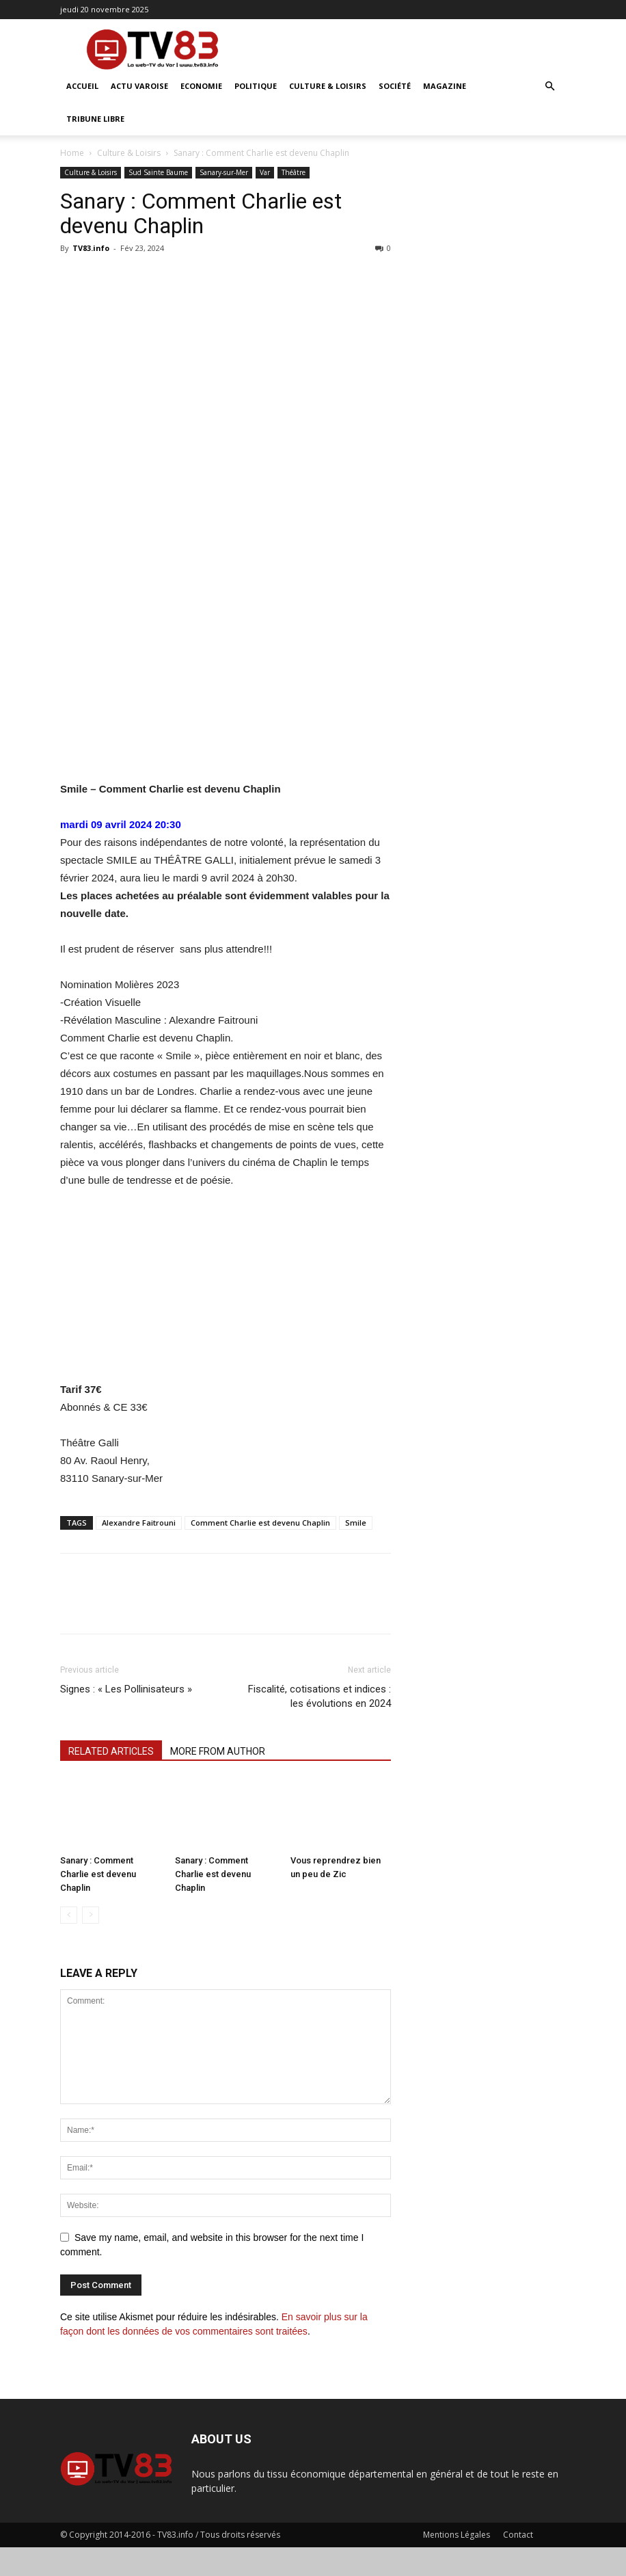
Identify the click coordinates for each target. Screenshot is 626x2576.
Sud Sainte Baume (158, 172)
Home (72, 153)
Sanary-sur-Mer (224, 172)
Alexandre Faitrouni (139, 1522)
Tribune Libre (95, 119)
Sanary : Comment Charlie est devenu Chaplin (98, 1874)
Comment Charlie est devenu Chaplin (260, 1522)
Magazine (444, 86)
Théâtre (293, 172)
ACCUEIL (82, 86)
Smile (355, 1522)
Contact (518, 2534)
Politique (255, 86)
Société (395, 86)
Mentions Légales (456, 2534)
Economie (201, 86)
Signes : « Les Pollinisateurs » (127, 1689)
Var (265, 172)
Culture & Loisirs (327, 86)
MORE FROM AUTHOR (217, 1751)
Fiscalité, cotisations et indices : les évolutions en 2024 (319, 1696)
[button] (549, 86)
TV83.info (90, 248)
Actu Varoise (139, 86)
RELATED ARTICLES (111, 1751)
